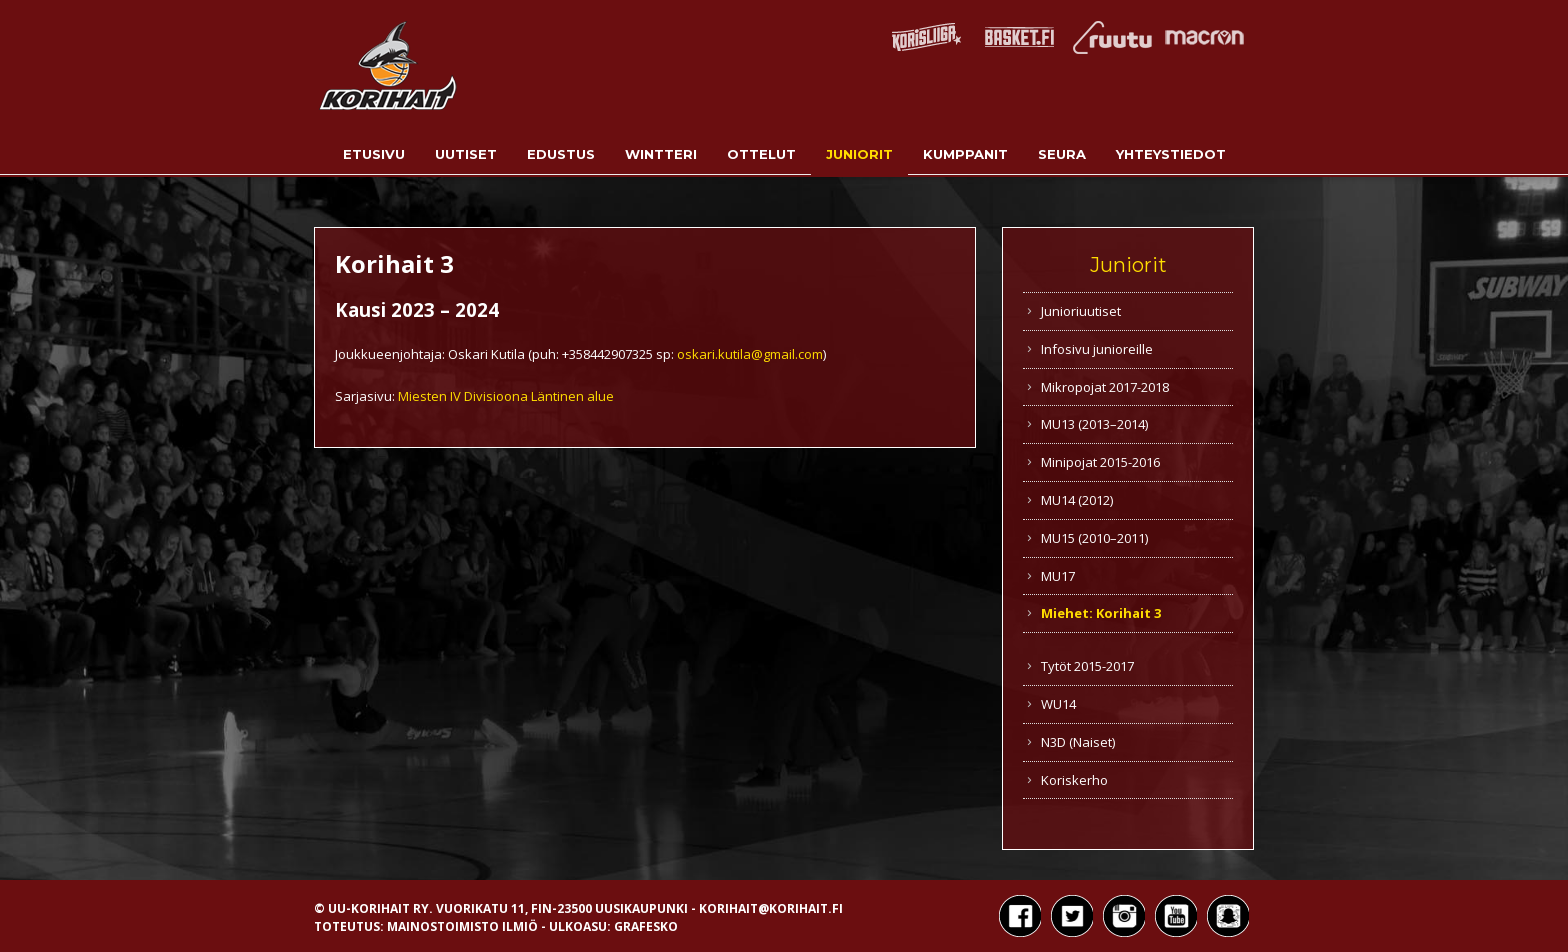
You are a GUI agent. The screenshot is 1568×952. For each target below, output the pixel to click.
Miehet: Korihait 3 (1101, 613)
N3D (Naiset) (1078, 742)
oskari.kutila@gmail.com (750, 354)
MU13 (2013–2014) (1094, 424)
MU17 (1058, 576)
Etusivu (374, 154)
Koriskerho (1074, 780)
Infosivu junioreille (1097, 349)
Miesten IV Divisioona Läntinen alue (506, 396)
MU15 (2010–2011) (1094, 538)
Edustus (561, 154)
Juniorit (859, 154)
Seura (1062, 154)
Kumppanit (965, 154)
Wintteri (661, 154)
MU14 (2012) (1077, 500)
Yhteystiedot (1171, 154)
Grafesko (646, 926)
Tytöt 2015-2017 (1087, 666)
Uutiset (466, 154)
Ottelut (761, 154)
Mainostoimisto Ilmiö (462, 926)
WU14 (1058, 704)
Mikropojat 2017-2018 (1105, 387)
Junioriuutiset (1081, 311)
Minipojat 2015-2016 (1100, 462)
